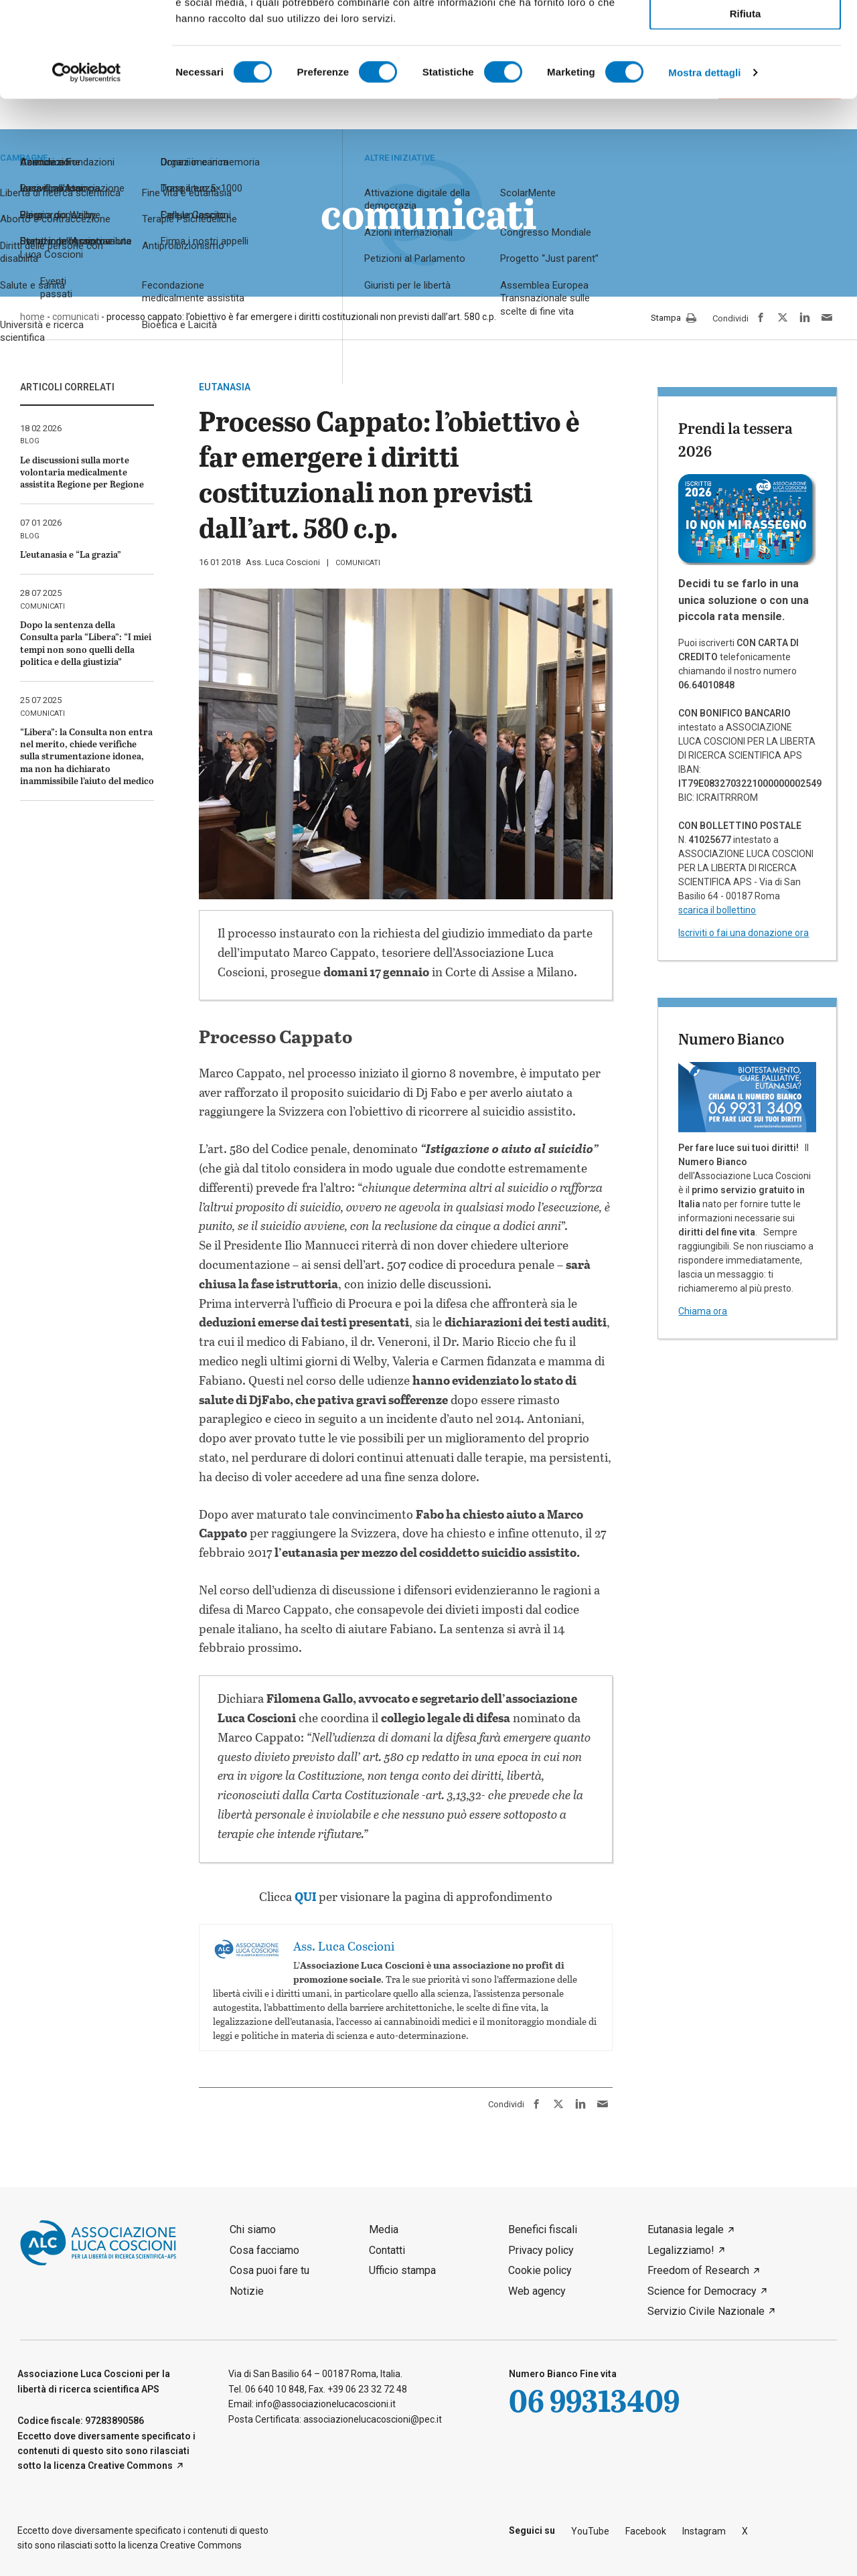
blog (30, 441)
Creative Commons (130, 2465)
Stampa (673, 319)
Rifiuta (745, 108)
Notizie (247, 2291)
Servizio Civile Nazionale (706, 2311)
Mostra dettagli (704, 167)
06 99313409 (594, 2400)
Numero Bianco (731, 1038)
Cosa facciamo (264, 2250)
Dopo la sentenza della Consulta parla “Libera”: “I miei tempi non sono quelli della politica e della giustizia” (85, 643)
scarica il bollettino (717, 910)
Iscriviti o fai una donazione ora (743, 932)
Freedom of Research (698, 2270)
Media (383, 2229)
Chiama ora (702, 1311)
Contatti (387, 2250)
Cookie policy (540, 2270)
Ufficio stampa (402, 2270)
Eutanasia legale (685, 2229)
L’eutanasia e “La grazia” (70, 554)
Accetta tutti (745, 32)
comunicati (357, 562)
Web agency (537, 2291)
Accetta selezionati (745, 70)
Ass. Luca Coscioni (283, 562)
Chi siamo (253, 2229)
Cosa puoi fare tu (269, 2270)
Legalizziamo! (680, 2250)
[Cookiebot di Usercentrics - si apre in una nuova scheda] (86, 167)
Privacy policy (541, 2250)
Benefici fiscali (542, 2229)
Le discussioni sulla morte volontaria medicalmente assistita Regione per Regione (82, 471)
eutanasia (224, 387)
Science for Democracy (702, 2291)
